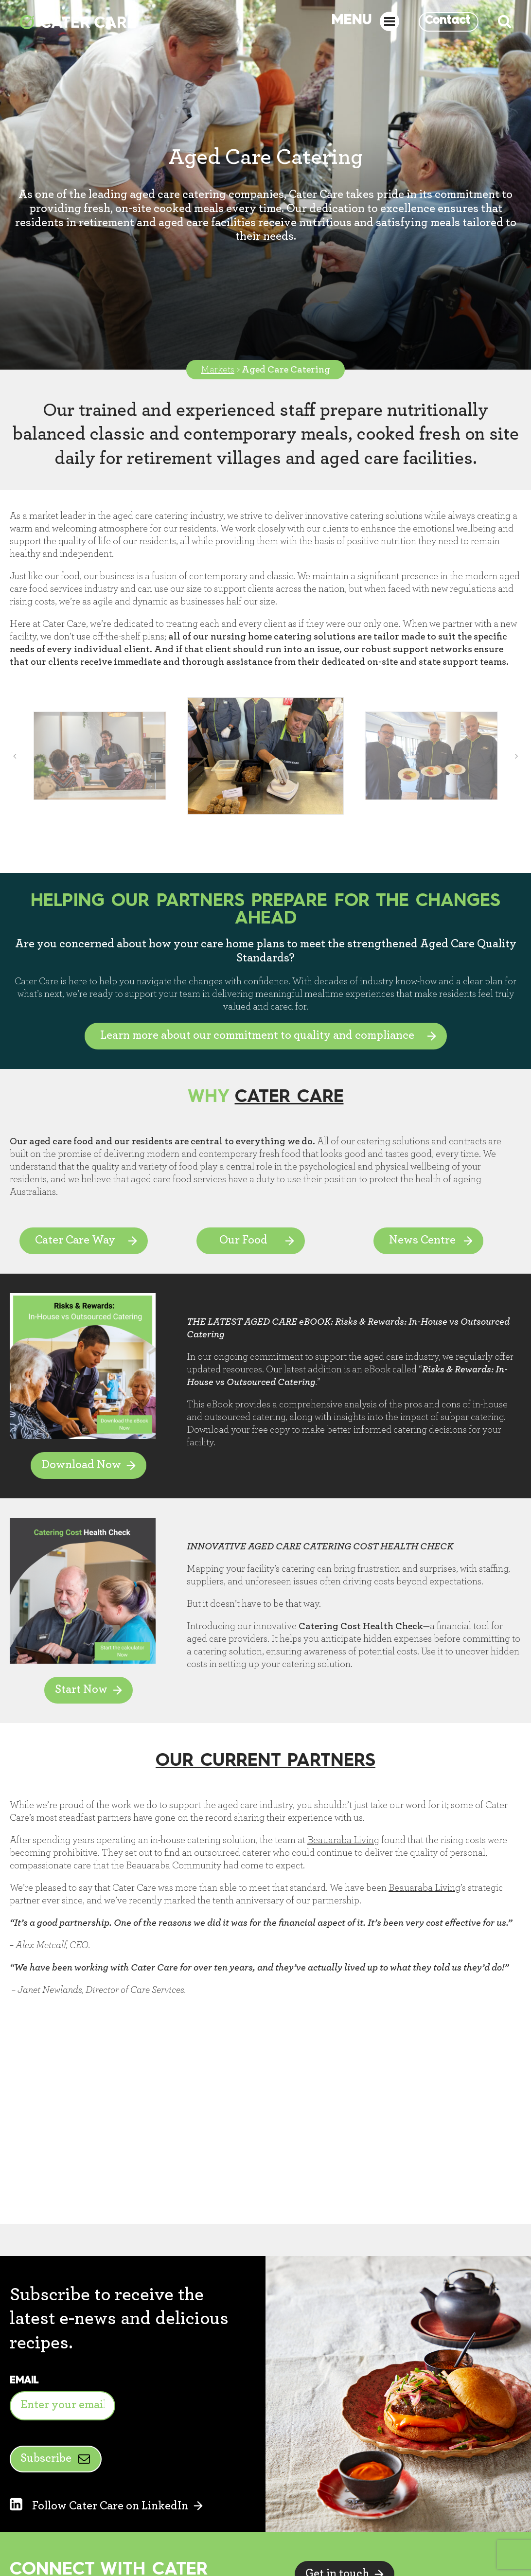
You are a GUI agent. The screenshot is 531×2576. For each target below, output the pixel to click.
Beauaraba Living (343, 1840)
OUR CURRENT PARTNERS (265, 1761)
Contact (447, 21)
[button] (14, 756)
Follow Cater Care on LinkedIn (99, 2506)
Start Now (81, 1689)
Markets (217, 369)
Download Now (81, 1465)
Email (24, 2381)
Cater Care (289, 1097)
